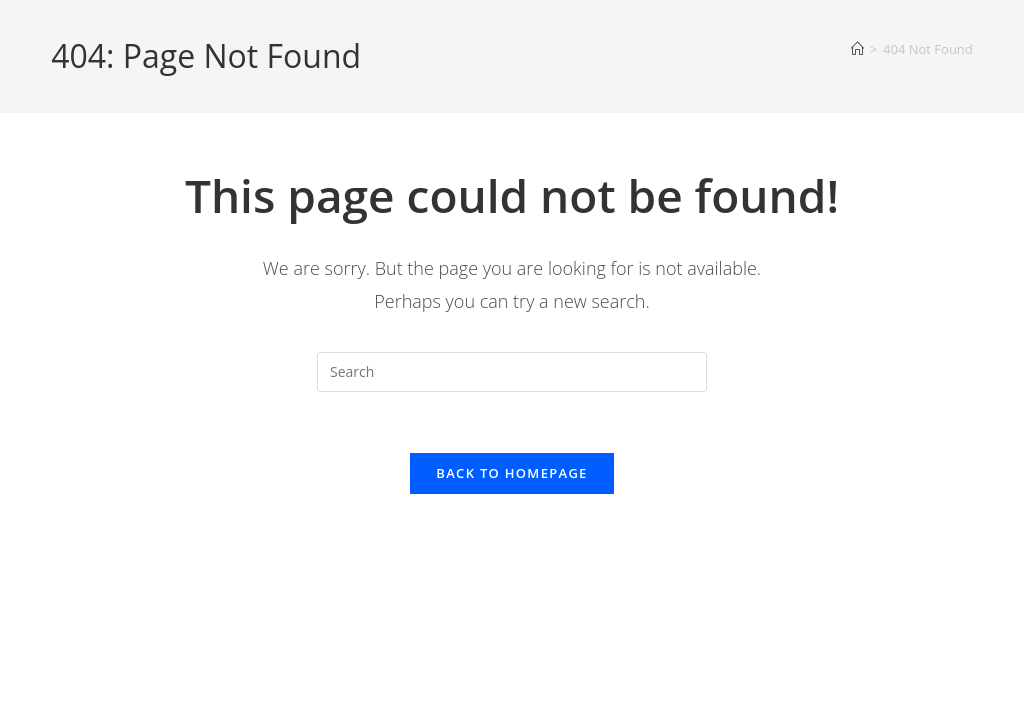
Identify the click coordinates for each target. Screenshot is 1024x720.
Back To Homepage (511, 473)
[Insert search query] (512, 372)
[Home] (857, 49)
